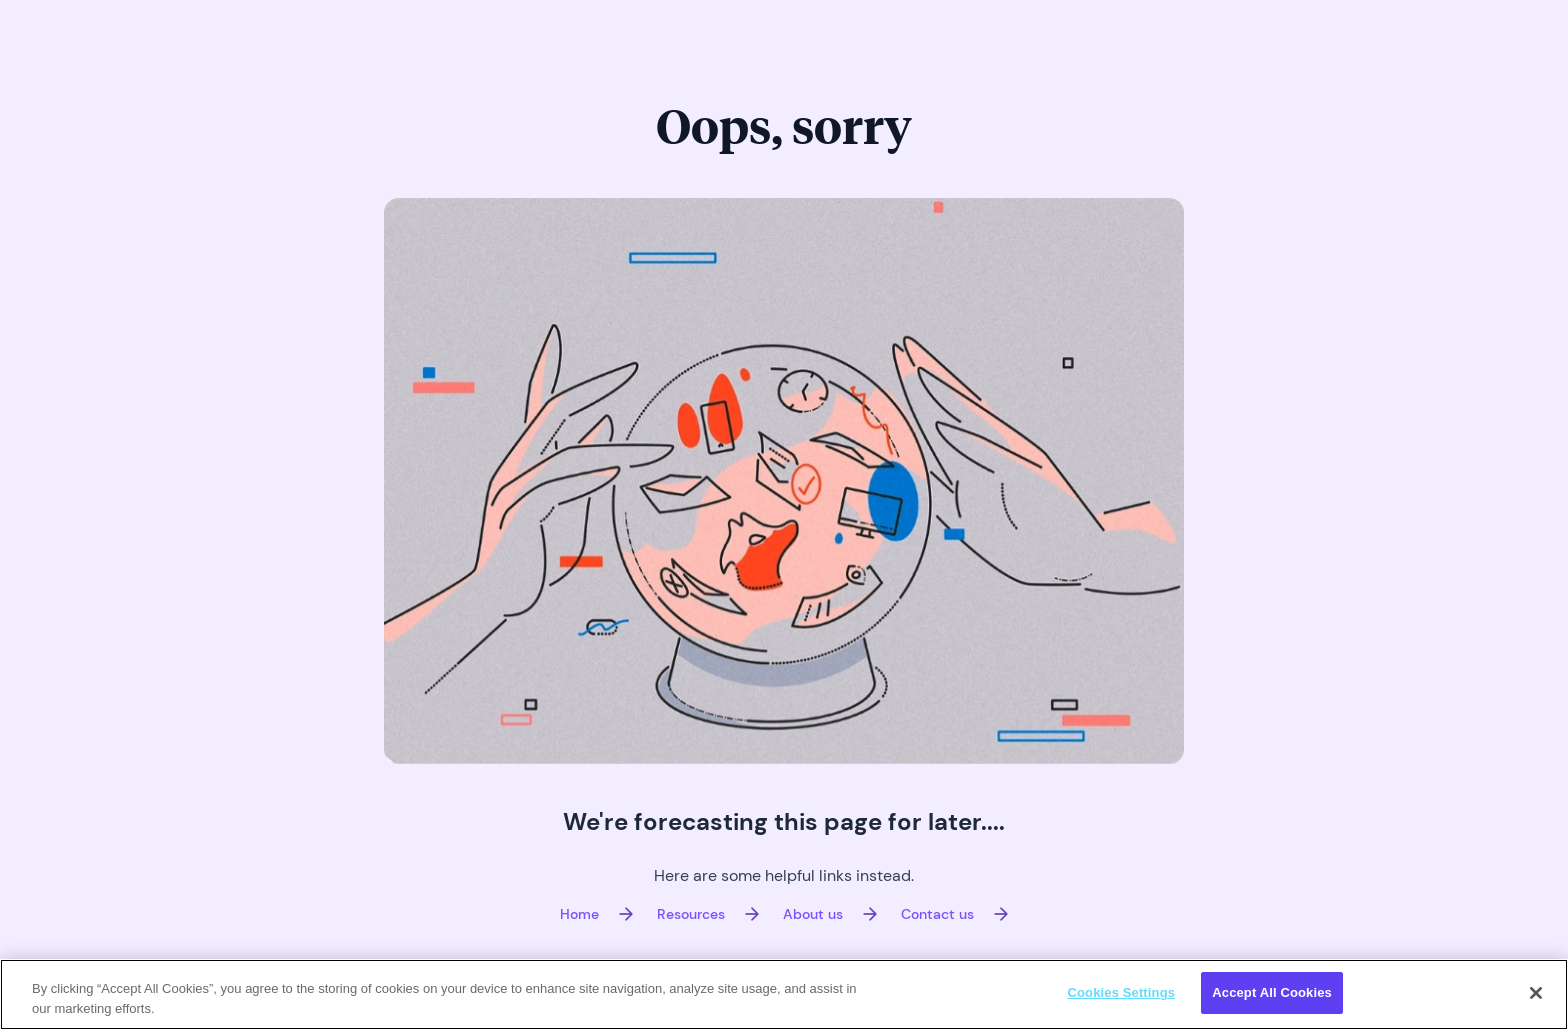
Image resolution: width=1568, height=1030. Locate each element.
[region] (784, 994)
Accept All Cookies (1272, 992)
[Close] (1536, 993)
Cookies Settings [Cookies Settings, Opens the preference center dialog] (1122, 992)
